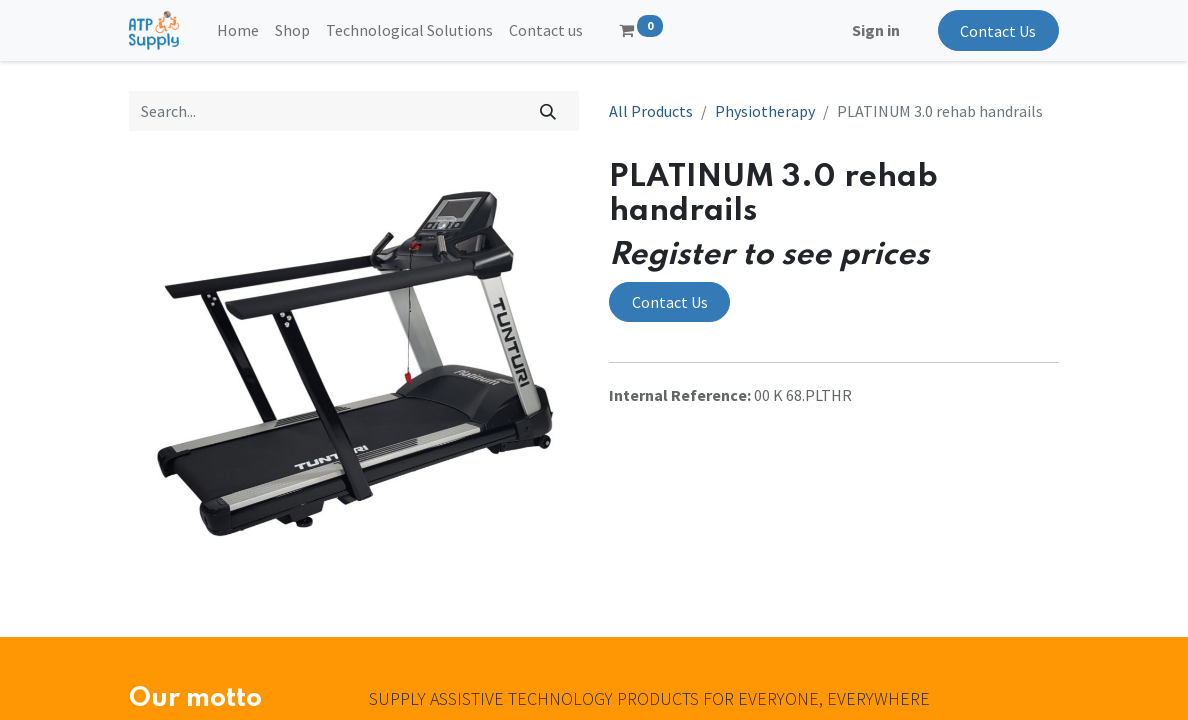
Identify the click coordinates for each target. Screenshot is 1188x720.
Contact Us (998, 31)
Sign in (876, 30)
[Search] (548, 111)
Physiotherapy (765, 111)
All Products (651, 111)
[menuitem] (238, 30)
